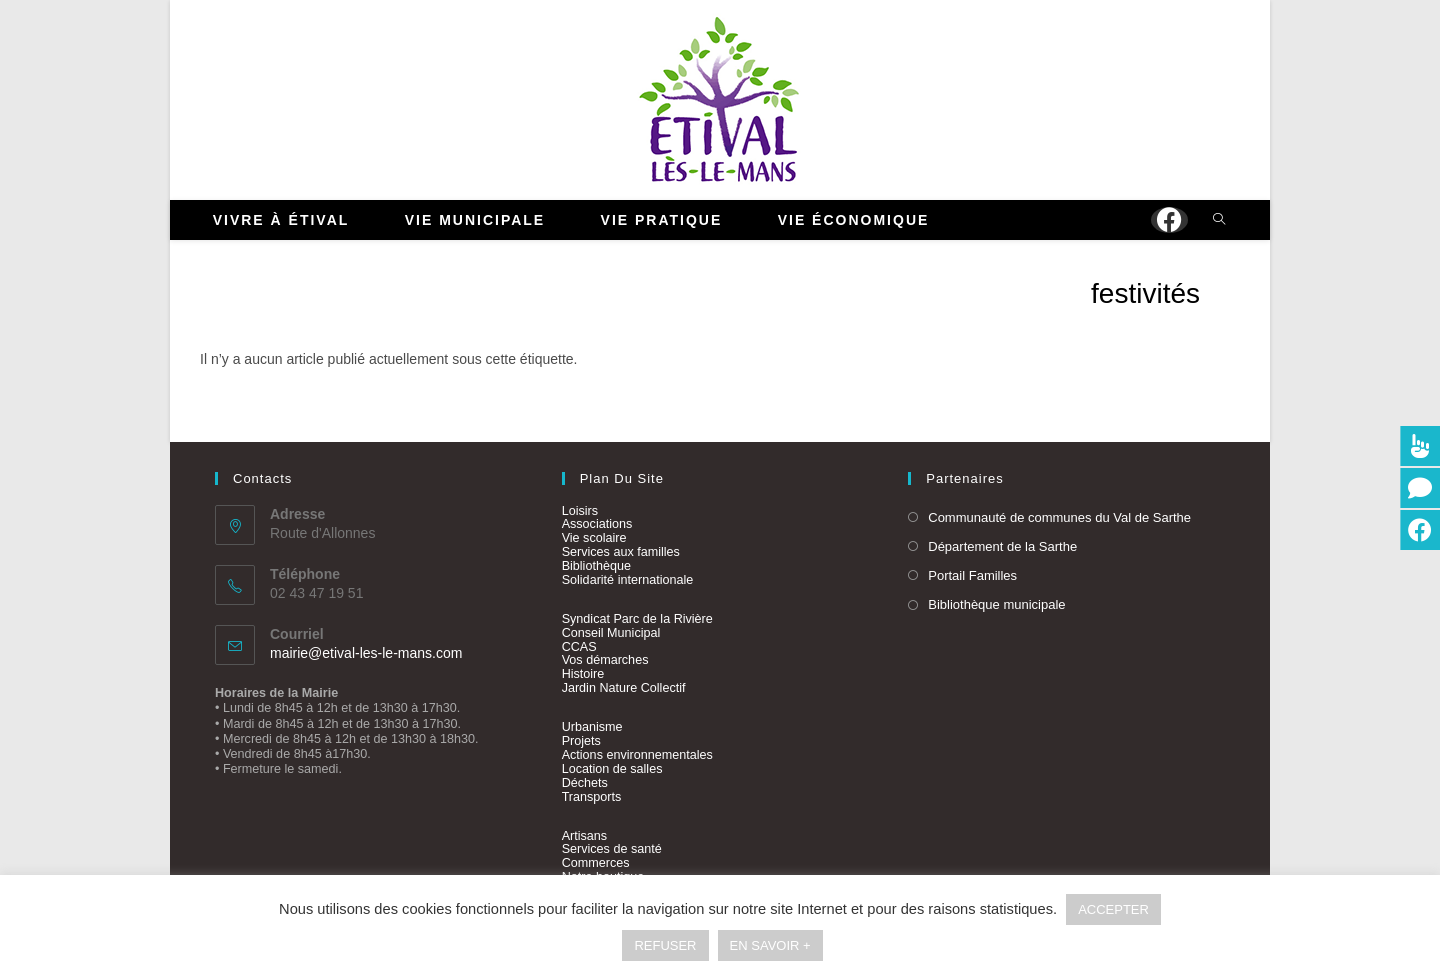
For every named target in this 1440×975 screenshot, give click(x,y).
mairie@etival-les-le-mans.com (366, 653)
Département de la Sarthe (1002, 546)
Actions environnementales (637, 755)
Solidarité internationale (628, 580)
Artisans (585, 836)
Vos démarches (605, 660)
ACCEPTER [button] (1113, 909)
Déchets (585, 783)
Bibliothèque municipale (996, 604)
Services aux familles (621, 552)
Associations (597, 524)
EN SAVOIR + (770, 945)
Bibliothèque (596, 566)
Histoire (583, 674)
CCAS (579, 647)
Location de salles (612, 769)
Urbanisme (592, 727)
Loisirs (580, 511)
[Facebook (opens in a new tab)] (1169, 220)
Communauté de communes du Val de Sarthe (1059, 517)
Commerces (596, 863)
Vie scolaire (594, 538)
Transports (592, 797)
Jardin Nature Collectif (624, 688)
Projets (581, 741)
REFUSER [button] (665, 945)
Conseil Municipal (611, 633)
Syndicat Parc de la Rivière (637, 619)
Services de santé (612, 849)
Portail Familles (972, 575)
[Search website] (1219, 221)
